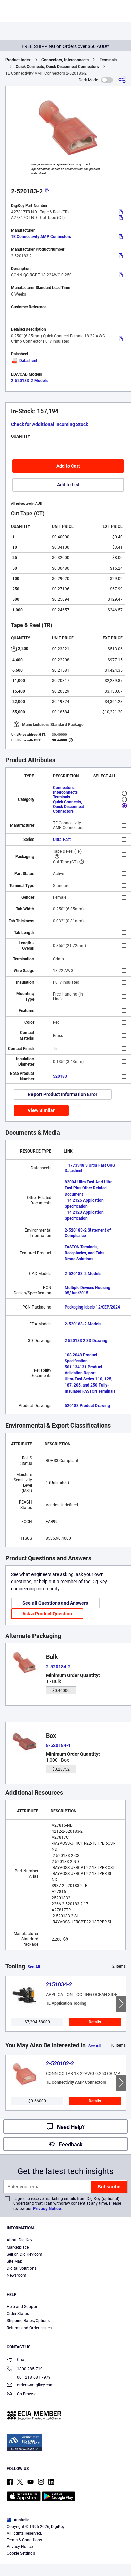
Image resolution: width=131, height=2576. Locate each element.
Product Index (18, 59)
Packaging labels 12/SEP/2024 (92, 1307)
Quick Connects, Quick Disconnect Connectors (57, 66)
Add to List (68, 484)
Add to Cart (68, 466)
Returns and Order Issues (29, 2328)
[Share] (122, 80)
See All (34, 1967)
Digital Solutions (22, 2268)
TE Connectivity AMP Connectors (41, 236)
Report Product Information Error (62, 1094)
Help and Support (23, 2306)
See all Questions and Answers (55, 1603)
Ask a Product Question (47, 1613)
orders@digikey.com (30, 2385)
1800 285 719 (25, 2369)
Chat (16, 2360)
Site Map (14, 2261)
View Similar (41, 1110)
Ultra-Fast (62, 839)
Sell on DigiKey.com (24, 2254)
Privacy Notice (47, 2208)
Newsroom (16, 2275)
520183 (60, 1076)
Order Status (18, 2313)
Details (95, 2022)
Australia (18, 2520)
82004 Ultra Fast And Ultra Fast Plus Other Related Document (88, 1188)
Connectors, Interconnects (65, 59)
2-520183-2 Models (29, 380)
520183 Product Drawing (87, 1405)
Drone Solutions (79, 1259)
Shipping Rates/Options (28, 2320)
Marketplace (18, 2247)
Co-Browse (21, 2394)
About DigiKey (19, 2240)
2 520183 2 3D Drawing (86, 1340)
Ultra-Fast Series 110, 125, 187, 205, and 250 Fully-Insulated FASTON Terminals (90, 1385)
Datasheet (24, 360)
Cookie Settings (21, 2553)
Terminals (108, 59)
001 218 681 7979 (29, 2377)
